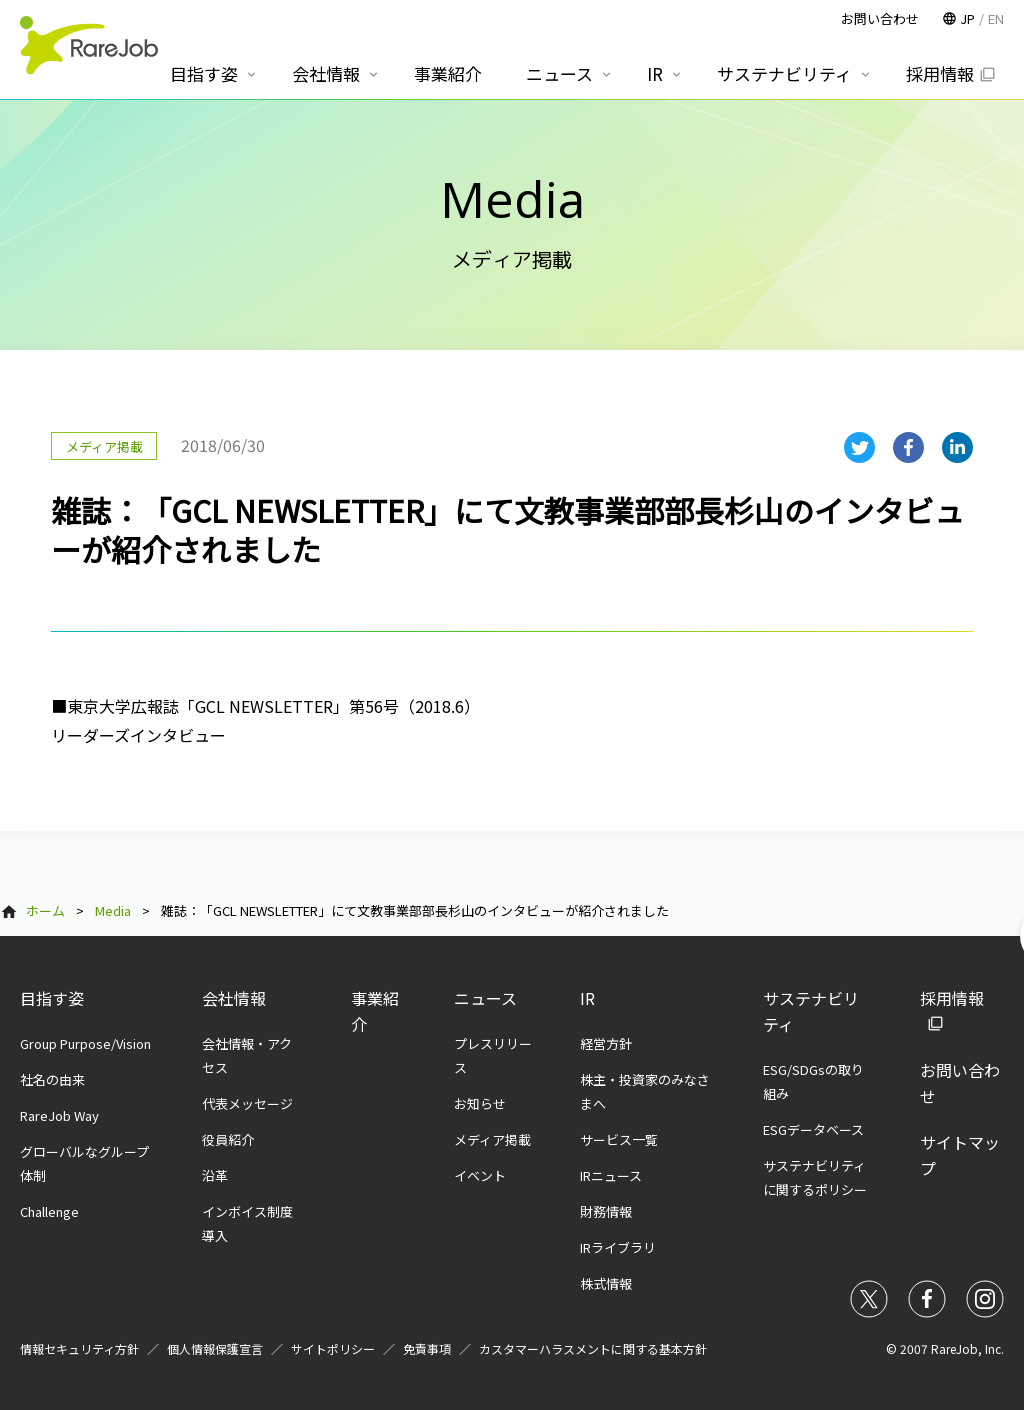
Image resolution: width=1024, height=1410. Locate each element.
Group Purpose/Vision (85, 1043)
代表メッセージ (247, 1103)
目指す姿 (52, 998)
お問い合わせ (880, 18)
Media (113, 910)
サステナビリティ (784, 73)
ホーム (45, 910)
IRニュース (611, 1175)
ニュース (485, 998)
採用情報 (940, 73)
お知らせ (480, 1103)
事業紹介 (448, 73)
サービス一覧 (619, 1139)
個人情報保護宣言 (215, 1348)
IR (587, 998)
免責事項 (427, 1348)
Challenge (49, 1211)
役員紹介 (228, 1139)
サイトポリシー (333, 1348)
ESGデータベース (813, 1129)
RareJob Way (59, 1115)
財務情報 (606, 1211)
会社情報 (234, 998)
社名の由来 (52, 1079)
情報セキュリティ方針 (79, 1348)
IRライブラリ (618, 1247)
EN (996, 18)
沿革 (215, 1175)
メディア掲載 (492, 1139)
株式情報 (606, 1283)
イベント (480, 1175)
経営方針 (606, 1043)
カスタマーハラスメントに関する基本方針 (593, 1348)
